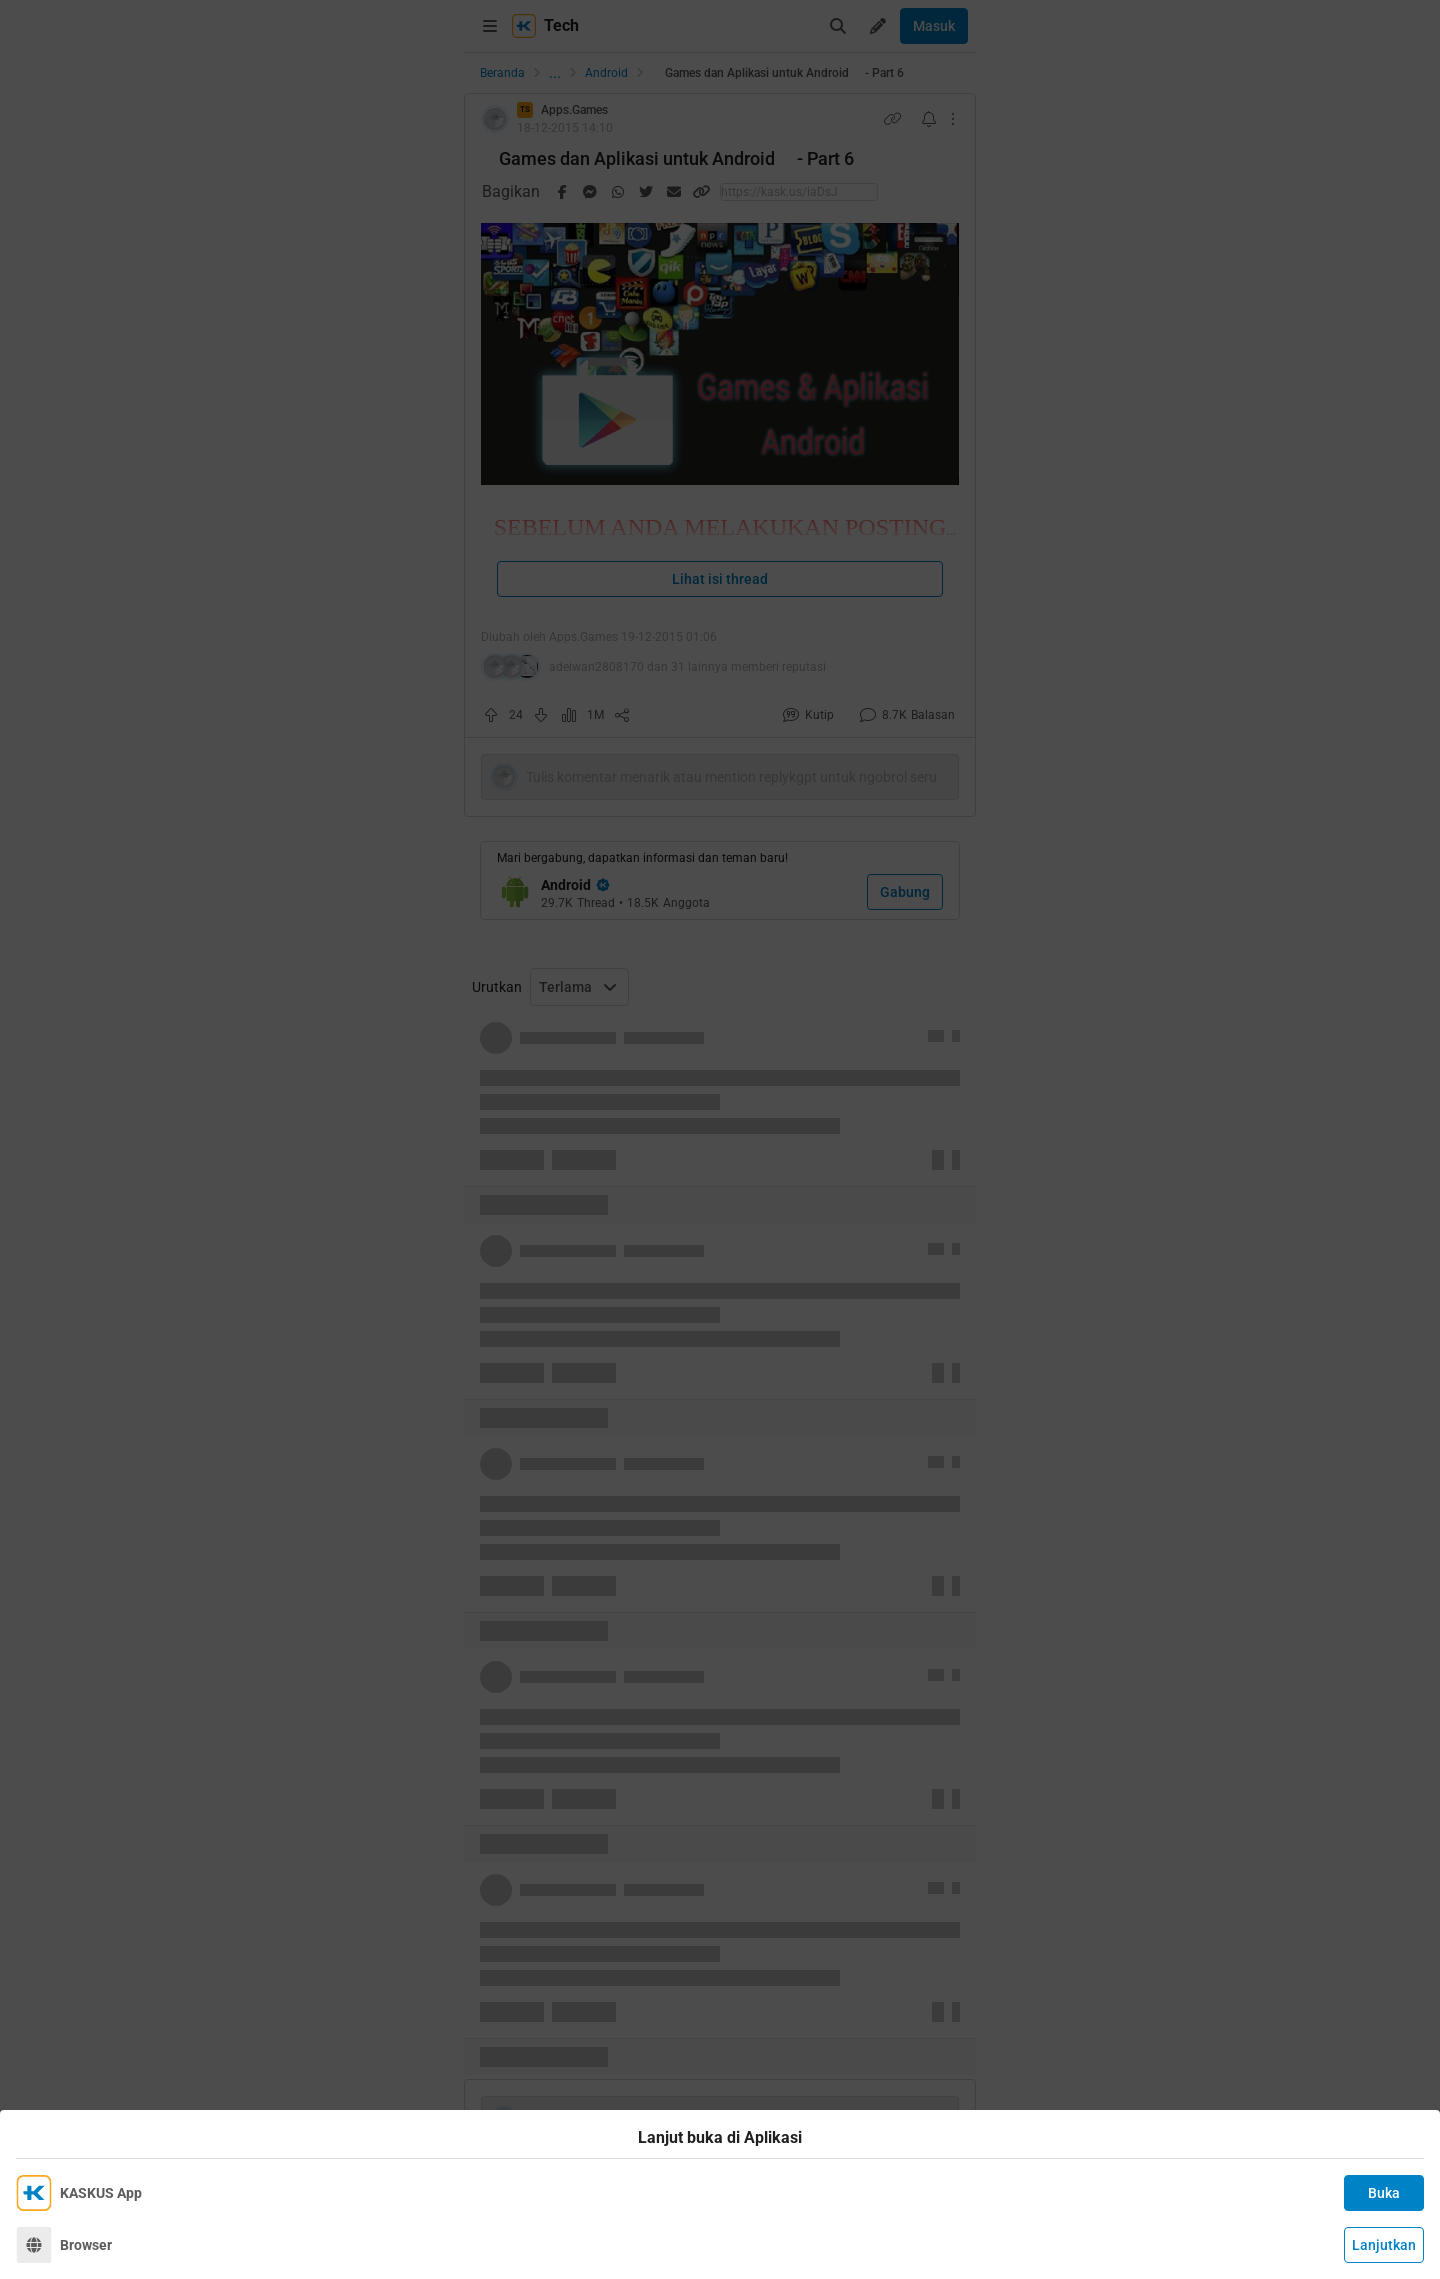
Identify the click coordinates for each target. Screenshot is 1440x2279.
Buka (1384, 2193)
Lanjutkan (1384, 2245)
